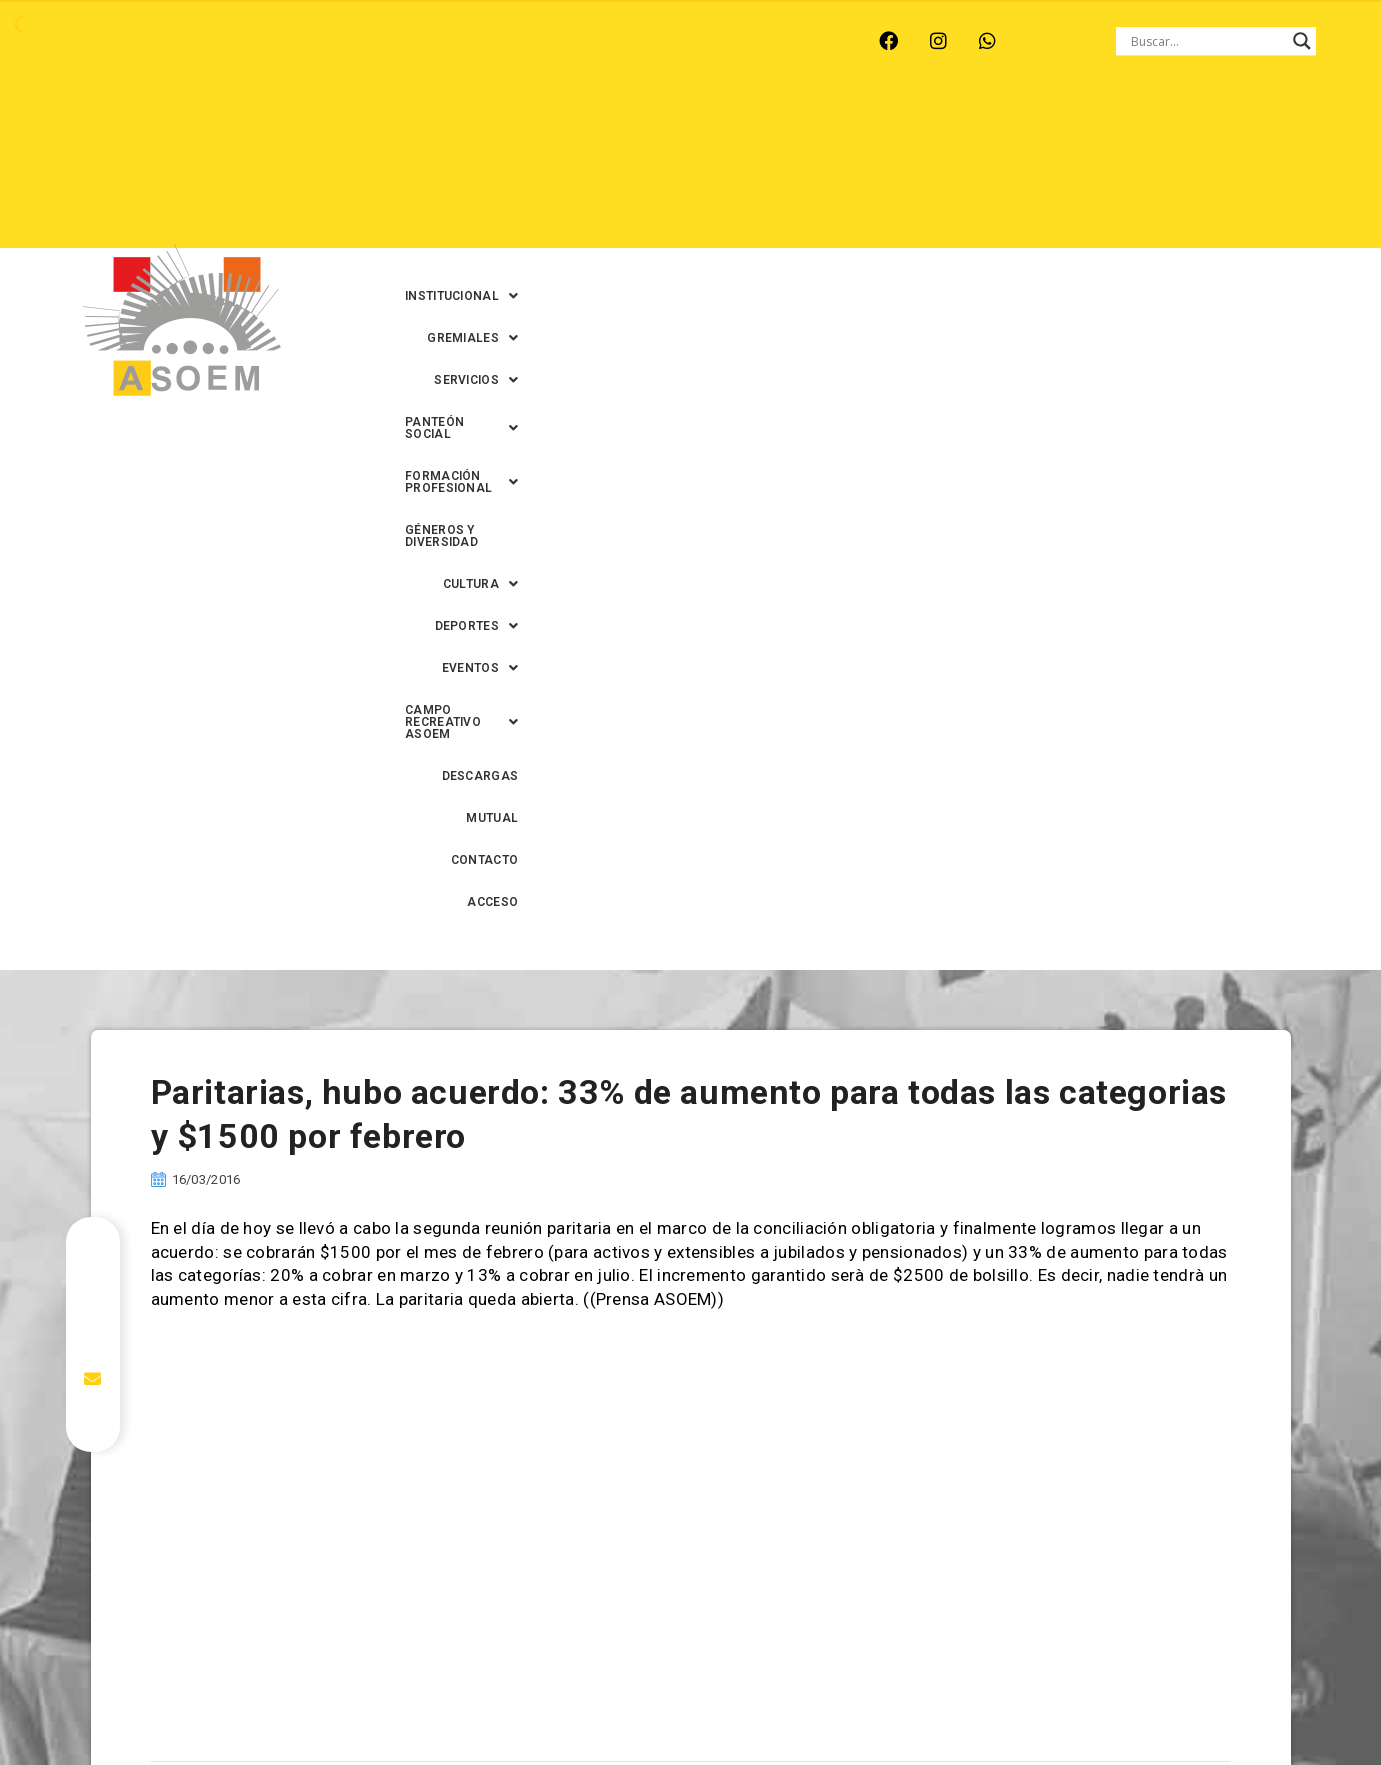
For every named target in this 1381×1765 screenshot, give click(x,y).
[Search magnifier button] (1302, 41)
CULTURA (472, 171)
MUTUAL (1117, 171)
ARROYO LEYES (148, 41)
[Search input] (1207, 41)
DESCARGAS (1022, 171)
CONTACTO (1206, 171)
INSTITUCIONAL (480, 129)
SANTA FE (553, 41)
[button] (480, 129)
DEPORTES (582, 171)
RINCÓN (463, 41)
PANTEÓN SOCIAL (866, 129)
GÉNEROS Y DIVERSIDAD (1248, 129)
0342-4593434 (1081, 1703)
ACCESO (1295, 171)
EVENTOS (692, 171)
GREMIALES (612, 129)
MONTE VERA (275, 41)
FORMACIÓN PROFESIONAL (1052, 129)
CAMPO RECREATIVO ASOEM (857, 171)
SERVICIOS (730, 129)
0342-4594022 (972, 1703)
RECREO (378, 41)
